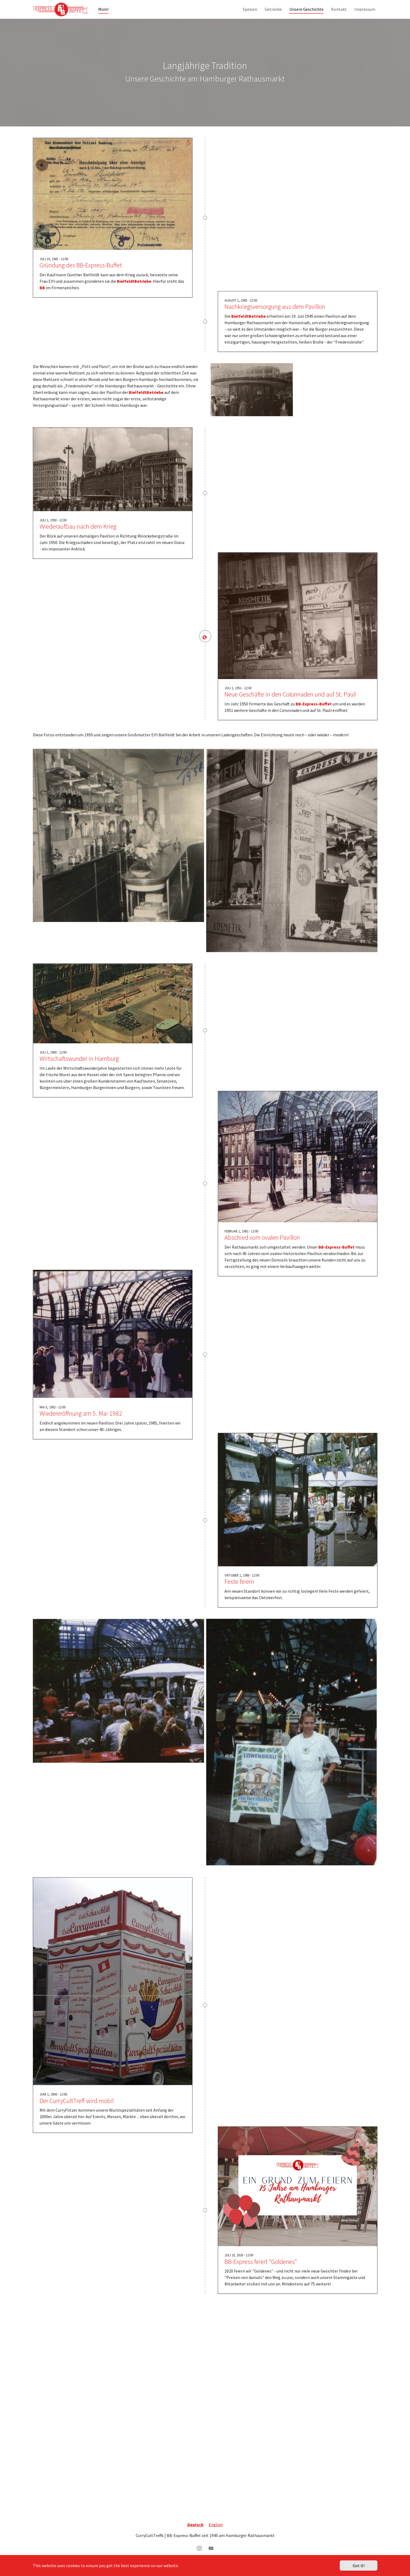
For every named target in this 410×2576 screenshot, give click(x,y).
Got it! (359, 2565)
